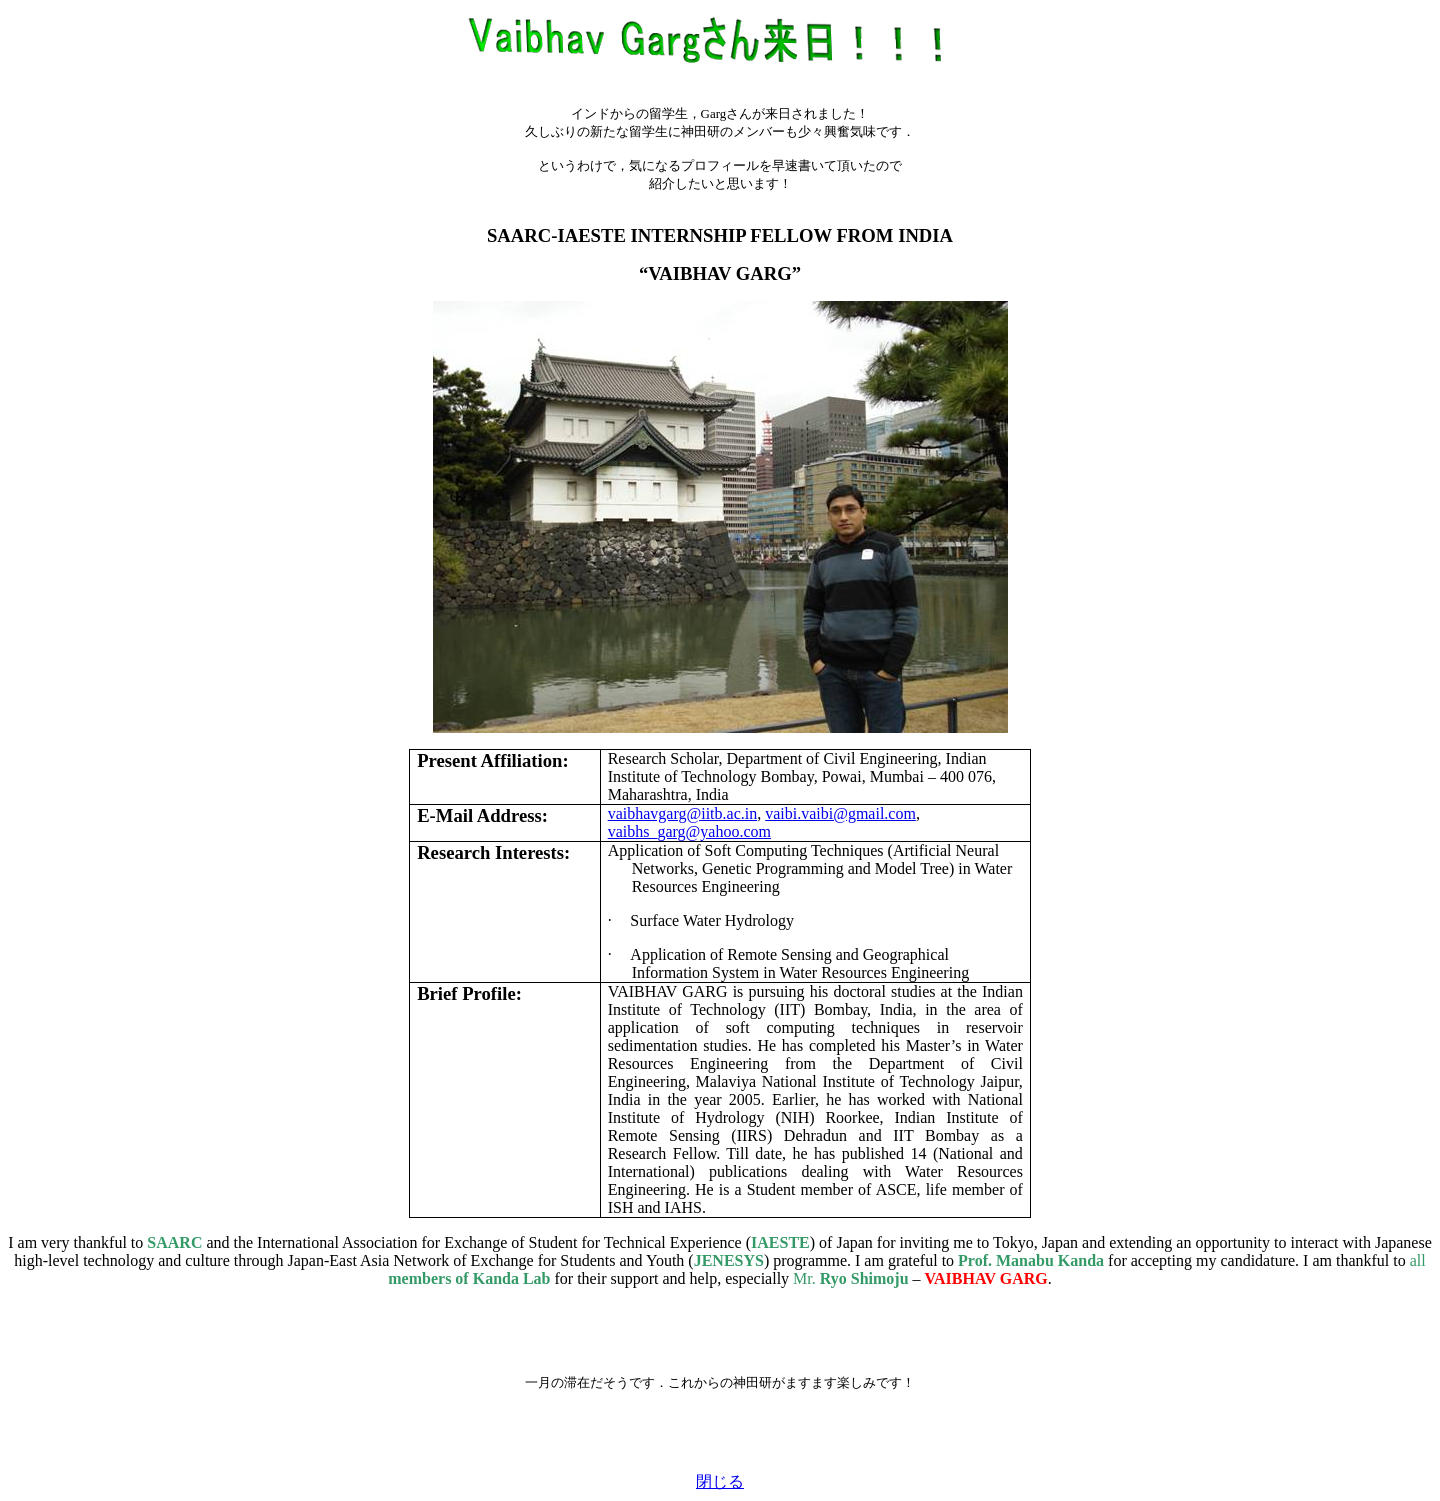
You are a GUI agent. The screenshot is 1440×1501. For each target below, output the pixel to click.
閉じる (720, 1481)
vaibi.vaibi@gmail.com (840, 813)
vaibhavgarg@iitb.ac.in (683, 813)
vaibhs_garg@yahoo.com (689, 831)
